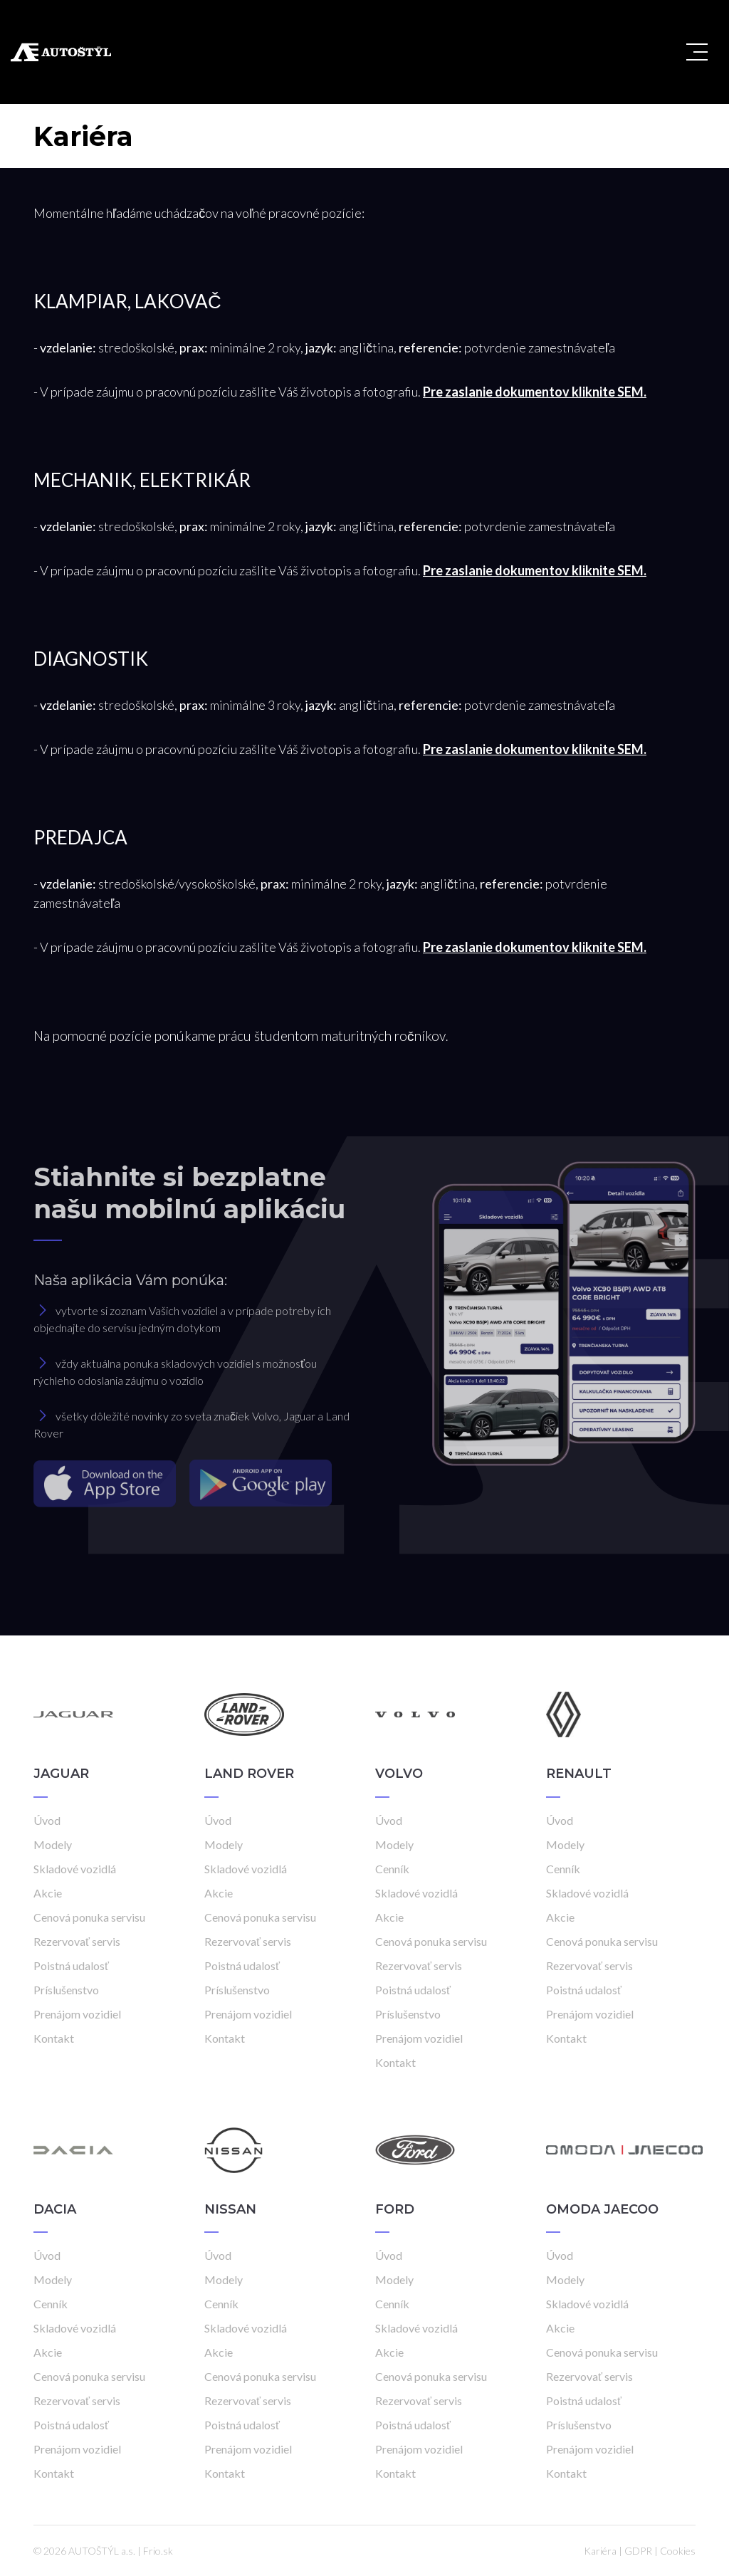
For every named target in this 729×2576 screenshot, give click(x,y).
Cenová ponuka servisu (89, 1917)
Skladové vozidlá (74, 1868)
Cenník (392, 1868)
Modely (52, 1844)
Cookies (678, 2551)
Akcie (47, 1893)
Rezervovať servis (76, 1941)
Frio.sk (158, 2551)
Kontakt (53, 2038)
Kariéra (600, 2551)
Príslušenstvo (66, 1989)
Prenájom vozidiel (77, 2014)
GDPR (638, 2551)
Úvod (47, 1820)
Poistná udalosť (71, 1965)
